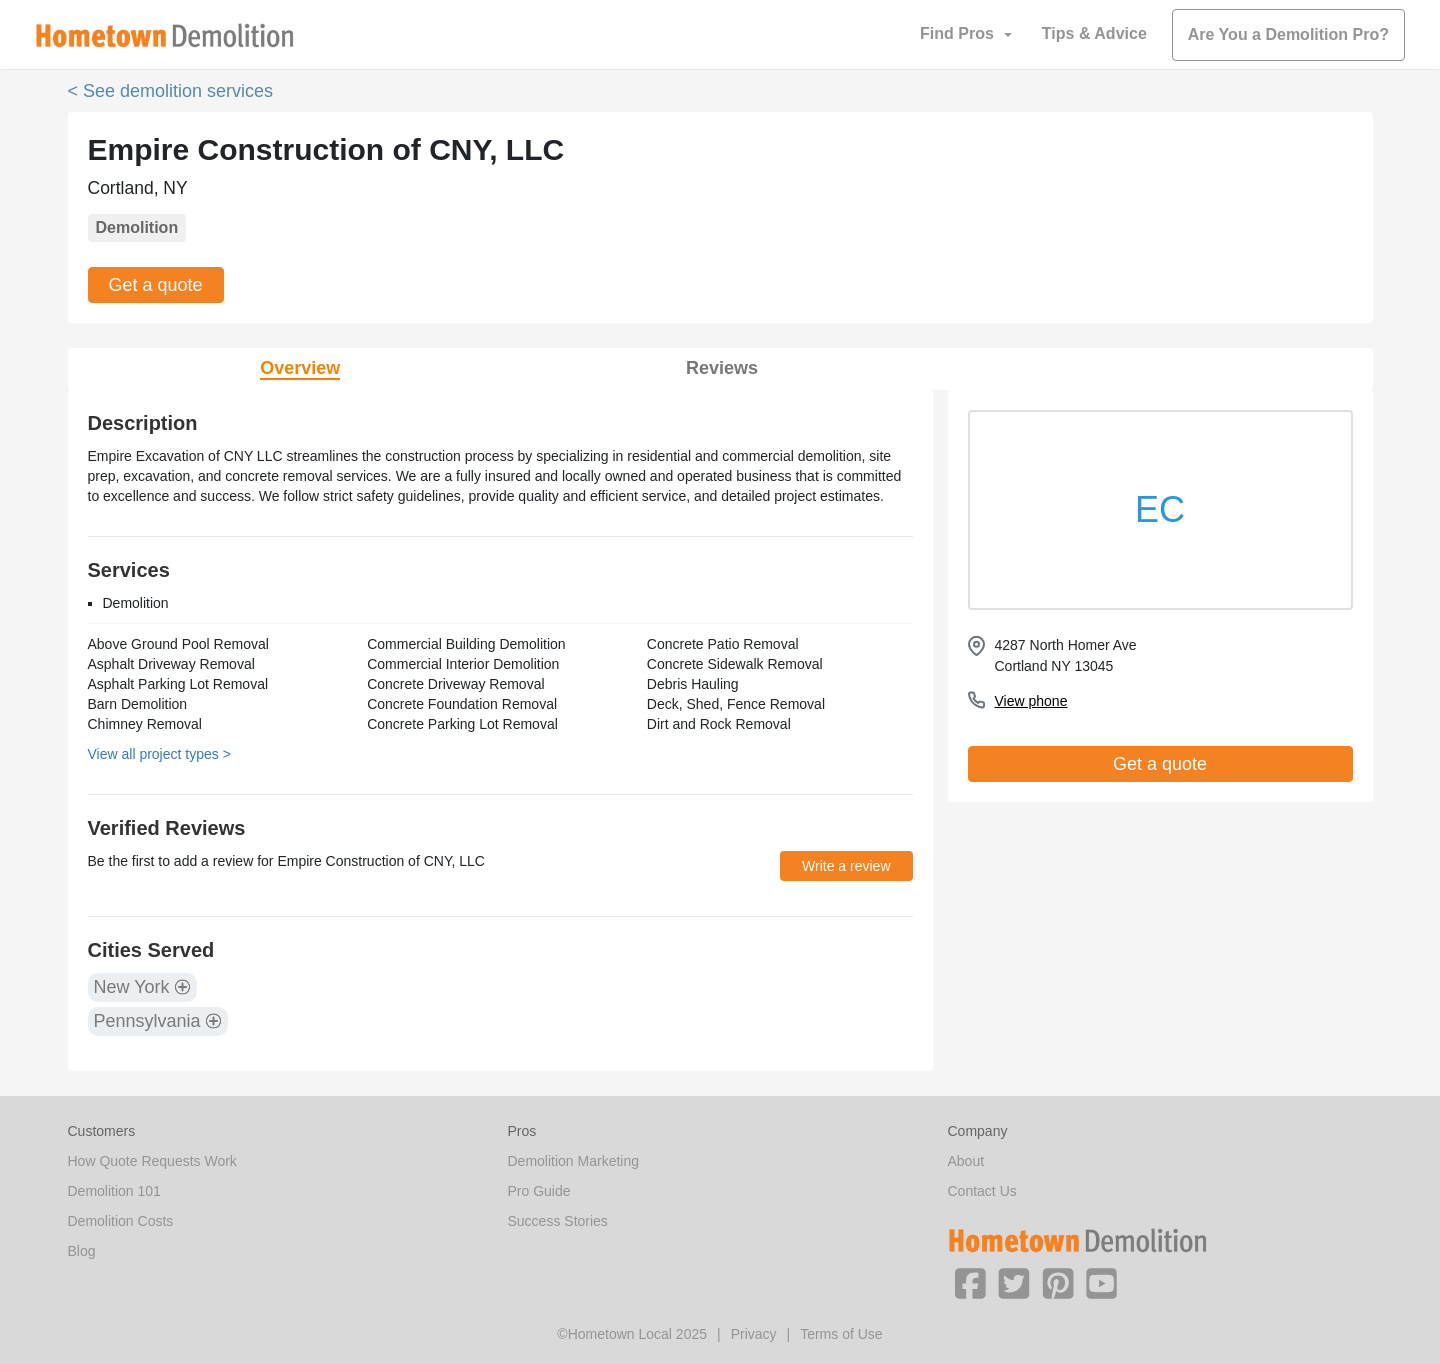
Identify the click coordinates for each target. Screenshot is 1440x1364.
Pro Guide (539, 1191)
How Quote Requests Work (152, 1161)
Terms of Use (841, 1334)
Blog (82, 1251)
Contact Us (982, 1191)
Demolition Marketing (574, 1161)
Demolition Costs (121, 1221)
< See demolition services (171, 91)
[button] (970, 1282)
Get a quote (156, 285)
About (966, 1161)
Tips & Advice (1094, 33)
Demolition (137, 227)
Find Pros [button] (957, 33)
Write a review (846, 866)
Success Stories (558, 1221)
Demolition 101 (114, 1191)
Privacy (754, 1334)
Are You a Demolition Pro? (1288, 34)
